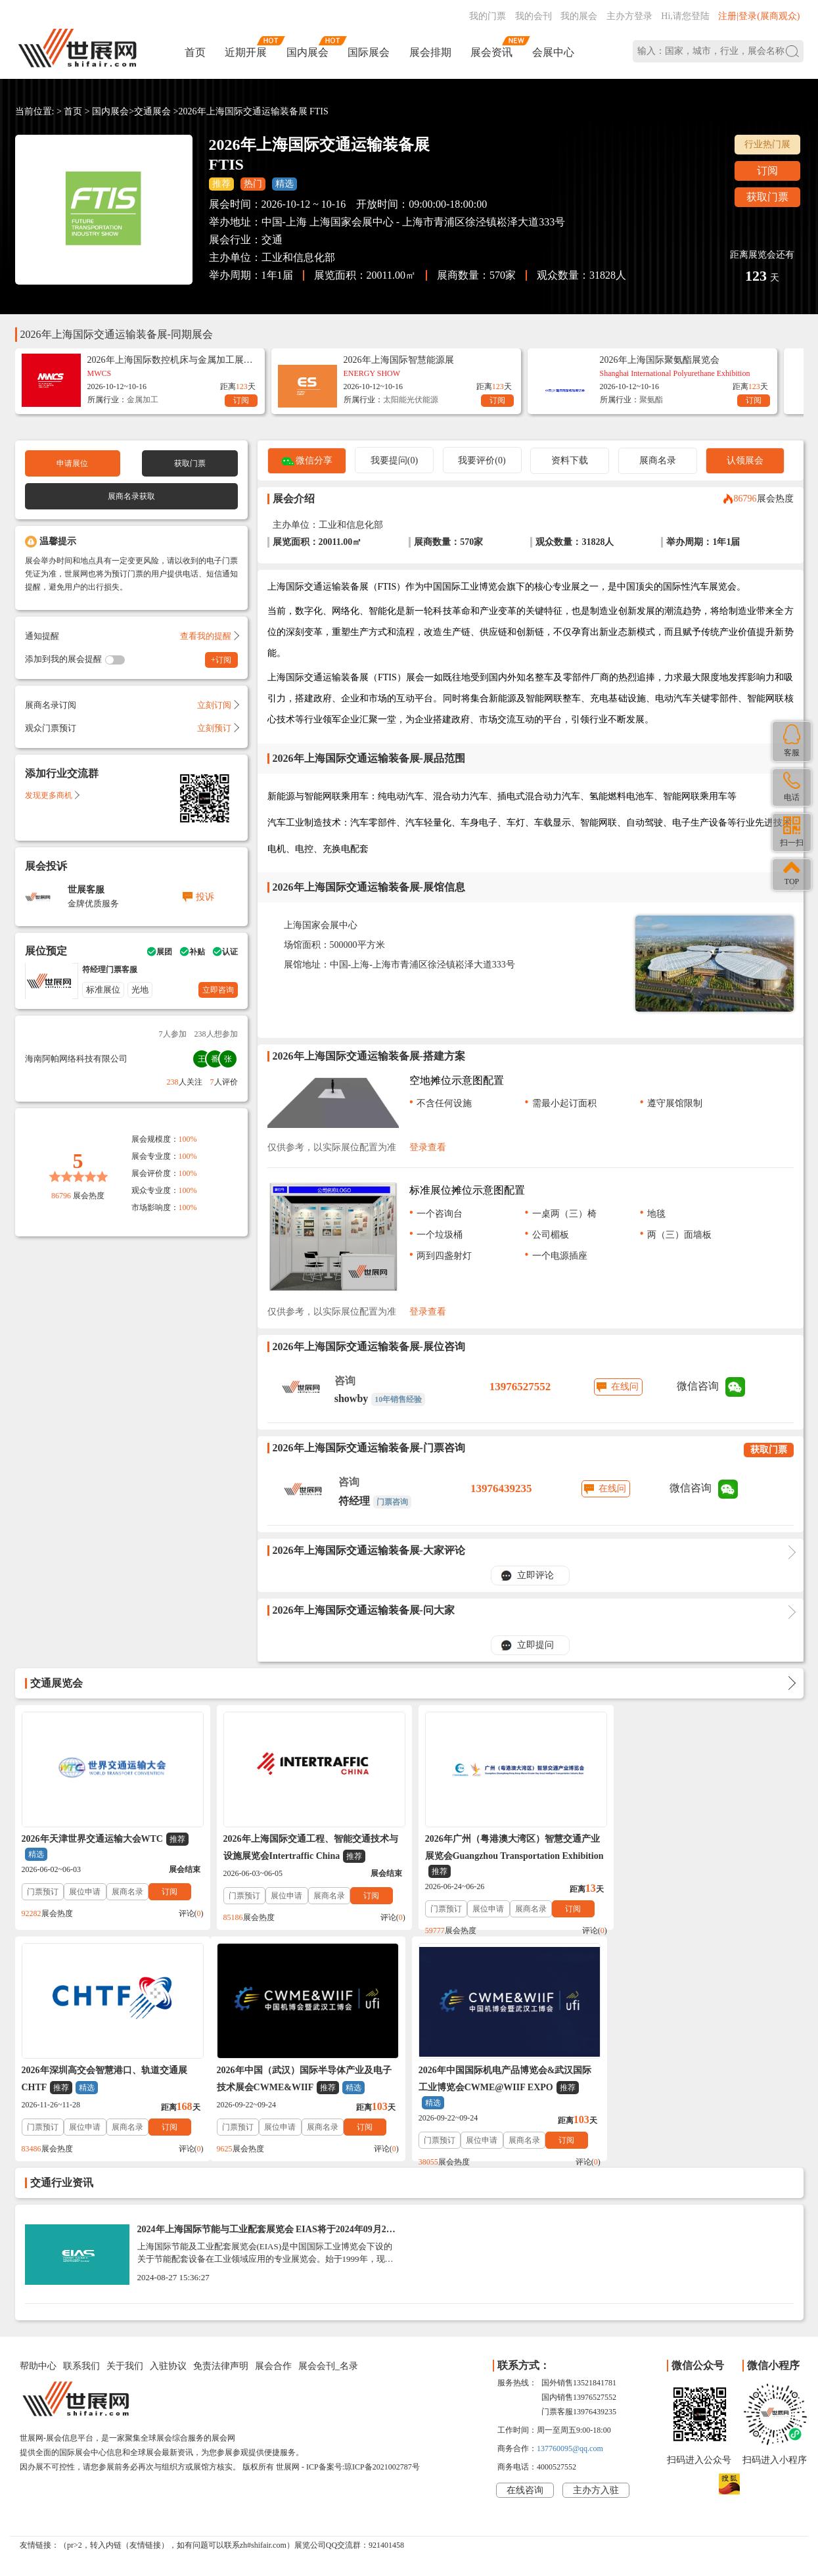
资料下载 (569, 460)
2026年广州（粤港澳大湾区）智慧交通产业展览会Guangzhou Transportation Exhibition (508, 1856)
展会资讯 (491, 52)
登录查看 (427, 1147)
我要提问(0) (394, 460)
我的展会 (578, 16)
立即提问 (535, 1645)
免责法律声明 (220, 2366)
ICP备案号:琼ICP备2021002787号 (363, 2466)
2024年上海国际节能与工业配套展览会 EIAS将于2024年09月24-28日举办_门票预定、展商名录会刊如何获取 (265, 2234)
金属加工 (142, 399)
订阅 (767, 170)
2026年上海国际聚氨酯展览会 (659, 360)
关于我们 (124, 2366)
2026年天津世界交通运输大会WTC (105, 1847)
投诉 (205, 897)
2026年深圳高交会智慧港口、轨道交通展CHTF (700, 1848)
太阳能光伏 (402, 399)
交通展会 (152, 111)
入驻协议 (168, 2366)
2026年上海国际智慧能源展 (399, 360)
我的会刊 (533, 16)
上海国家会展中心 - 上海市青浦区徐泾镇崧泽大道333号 (437, 221)
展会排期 (430, 52)
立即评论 (535, 1575)
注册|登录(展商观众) (759, 16)
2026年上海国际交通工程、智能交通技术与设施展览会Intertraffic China (307, 1848)
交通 (272, 239)
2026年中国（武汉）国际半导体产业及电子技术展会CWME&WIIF (109, 2079)
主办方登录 (629, 16)
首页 (195, 52)
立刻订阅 (217, 705)
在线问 (625, 1387)
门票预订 (42, 1891)
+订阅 (221, 660)
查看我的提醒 (209, 636)
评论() (187, 1913)
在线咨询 (525, 2490)
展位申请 (85, 1891)
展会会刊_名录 (328, 2366)
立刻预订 (217, 728)
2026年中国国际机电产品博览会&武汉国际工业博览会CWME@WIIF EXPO (307, 2087)
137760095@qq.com (570, 2448)
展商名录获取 (131, 496)
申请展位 (72, 463)
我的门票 (487, 16)
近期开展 (246, 52)
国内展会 (307, 52)
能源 (430, 399)
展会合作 (273, 2366)
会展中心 (553, 52)
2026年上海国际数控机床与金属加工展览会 (170, 360)
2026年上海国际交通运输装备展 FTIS (254, 111)
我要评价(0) (481, 460)
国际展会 (369, 52)
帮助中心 (38, 2366)
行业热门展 (767, 144)
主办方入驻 (596, 2490)
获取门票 (767, 196)
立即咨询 (218, 990)
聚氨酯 (651, 399)
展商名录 (657, 460)
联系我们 (81, 2366)
